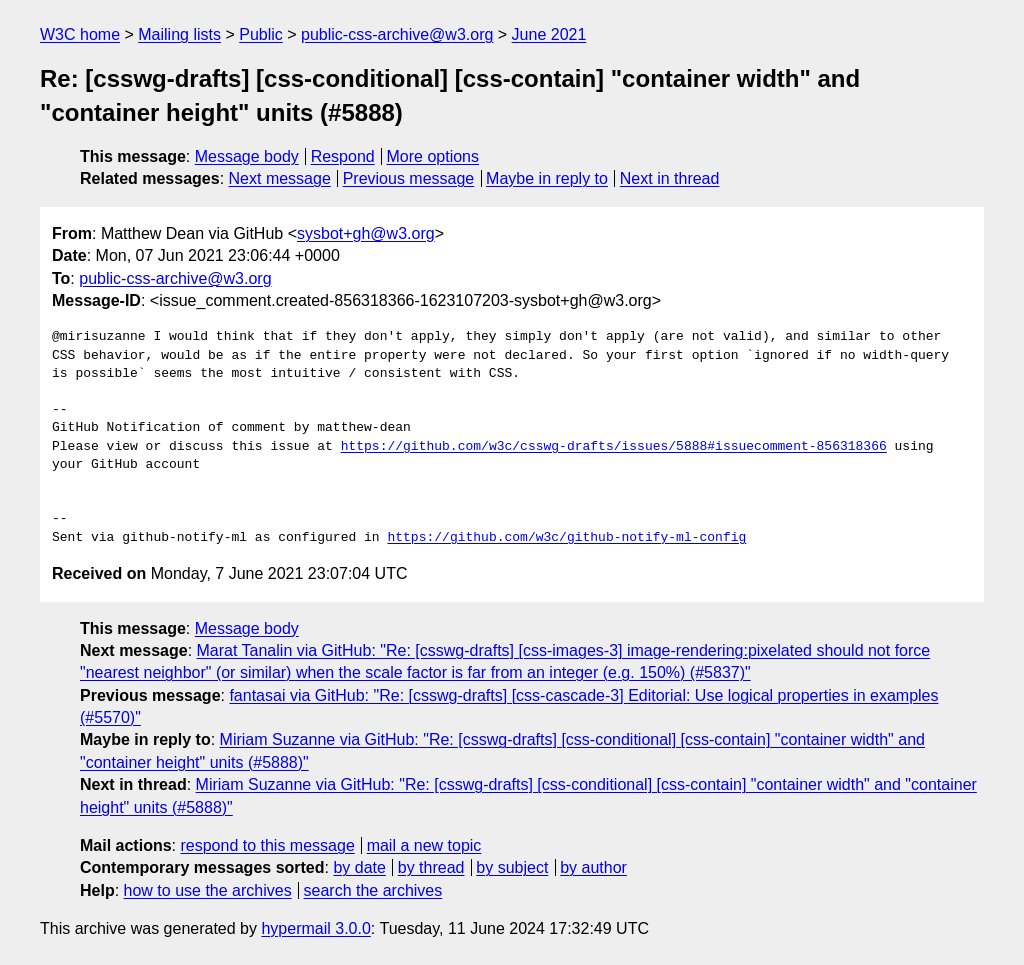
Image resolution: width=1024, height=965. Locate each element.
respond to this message (267, 845)
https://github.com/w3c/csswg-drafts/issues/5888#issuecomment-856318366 (614, 447)
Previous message (409, 178)
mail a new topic (424, 845)
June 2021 (549, 34)
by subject (512, 867)
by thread (431, 867)
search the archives (373, 890)
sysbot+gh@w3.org (366, 233)
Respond (343, 156)
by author (593, 867)
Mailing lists (179, 34)
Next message (280, 178)
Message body (247, 156)
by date (359, 867)
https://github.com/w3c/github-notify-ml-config (566, 538)
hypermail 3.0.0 (315, 928)
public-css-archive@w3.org (397, 34)
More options (433, 156)
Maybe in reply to (547, 178)
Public (261, 34)
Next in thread (670, 178)
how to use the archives (208, 890)
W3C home (80, 34)
